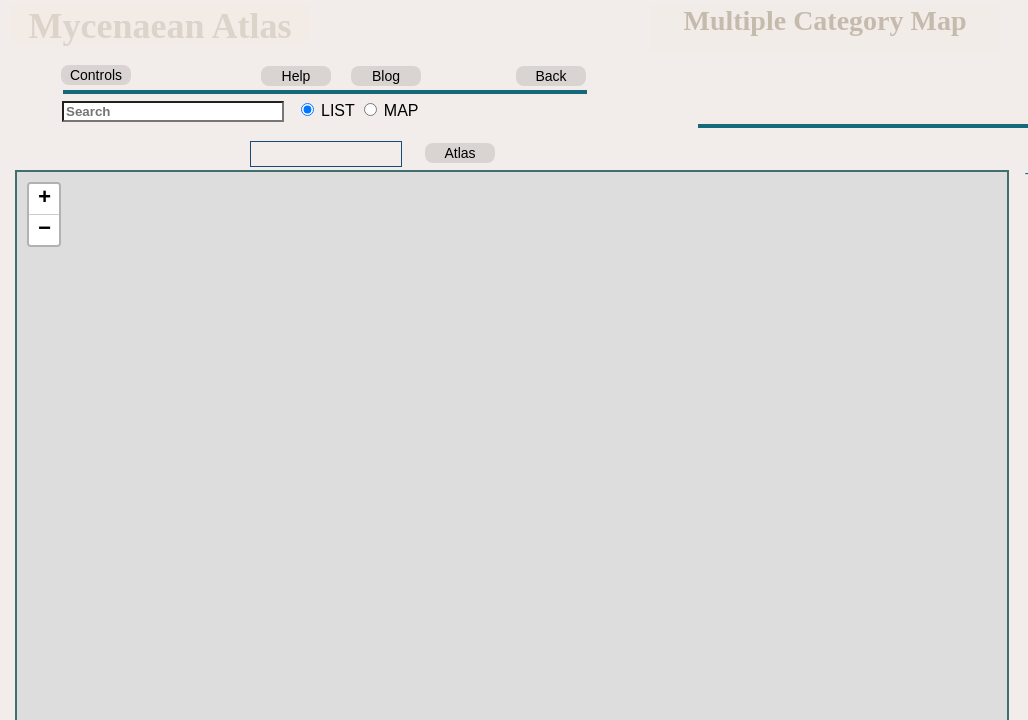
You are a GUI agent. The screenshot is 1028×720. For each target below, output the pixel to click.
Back (550, 76)
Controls (96, 75)
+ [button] (44, 199)
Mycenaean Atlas (160, 25)
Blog (386, 76)
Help (296, 76)
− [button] (44, 230)
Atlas (459, 153)
